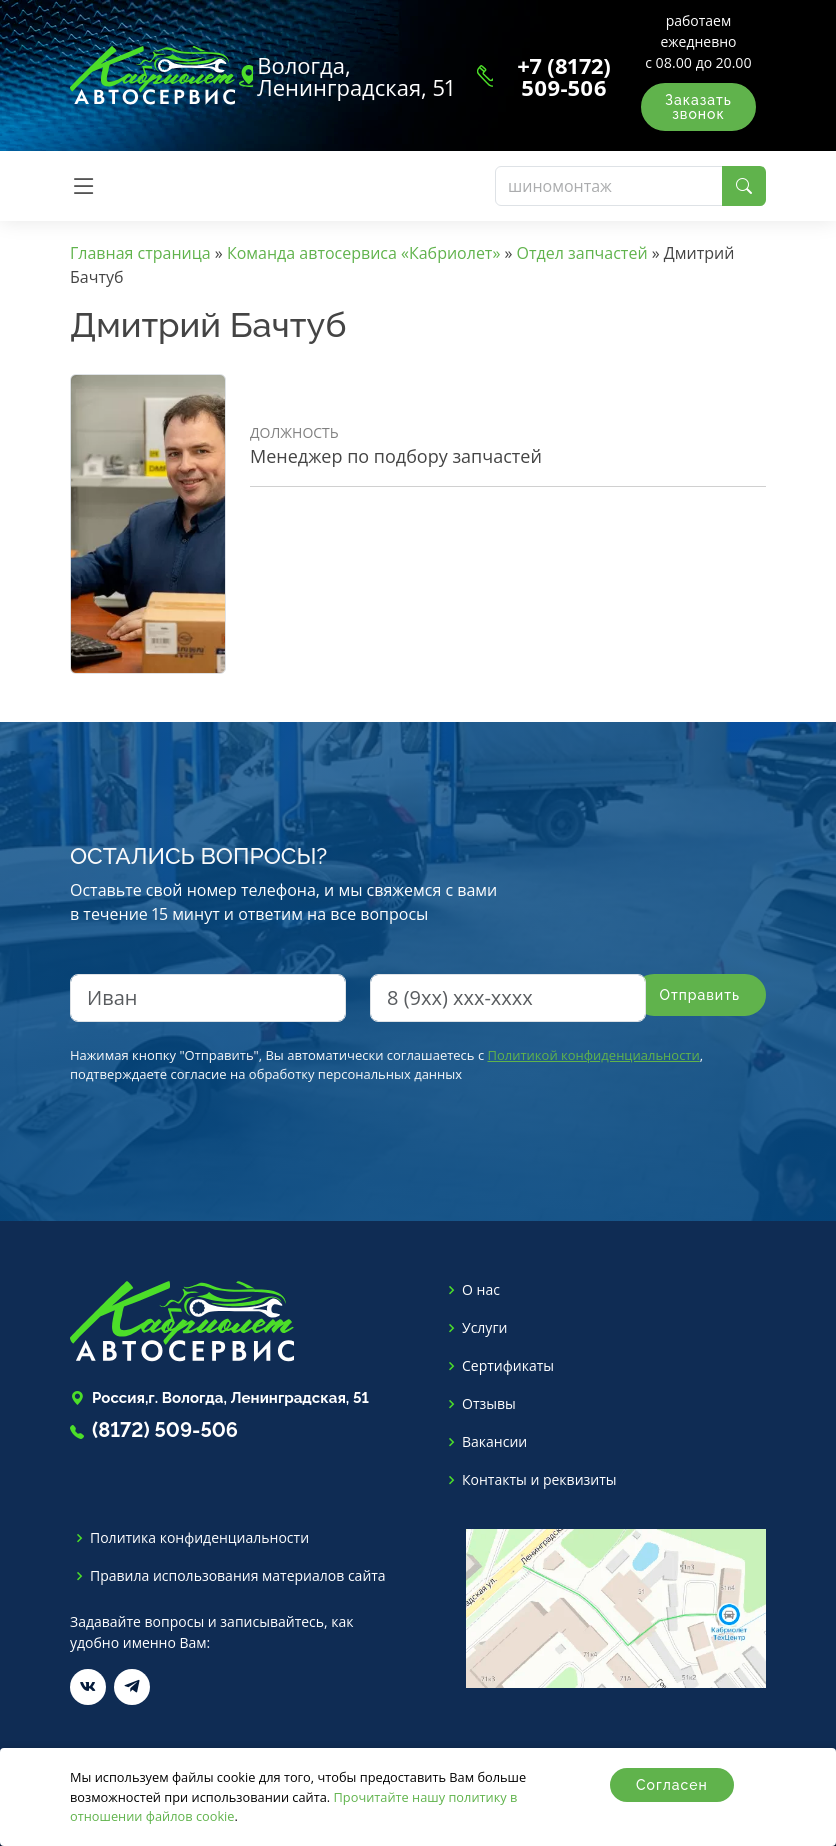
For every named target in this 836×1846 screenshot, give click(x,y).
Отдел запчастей (582, 253)
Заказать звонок (698, 107)
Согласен (672, 1785)
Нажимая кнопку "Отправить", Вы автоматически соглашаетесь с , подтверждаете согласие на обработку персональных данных (386, 1065)
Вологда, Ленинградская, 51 (355, 76)
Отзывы (489, 1404)
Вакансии (494, 1442)
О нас (481, 1290)
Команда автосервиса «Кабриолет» (363, 253)
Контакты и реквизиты (539, 1480)
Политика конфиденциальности (199, 1538)
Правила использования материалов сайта (238, 1576)
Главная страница (140, 253)
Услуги (484, 1328)
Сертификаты (508, 1366)
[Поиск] (609, 186)
